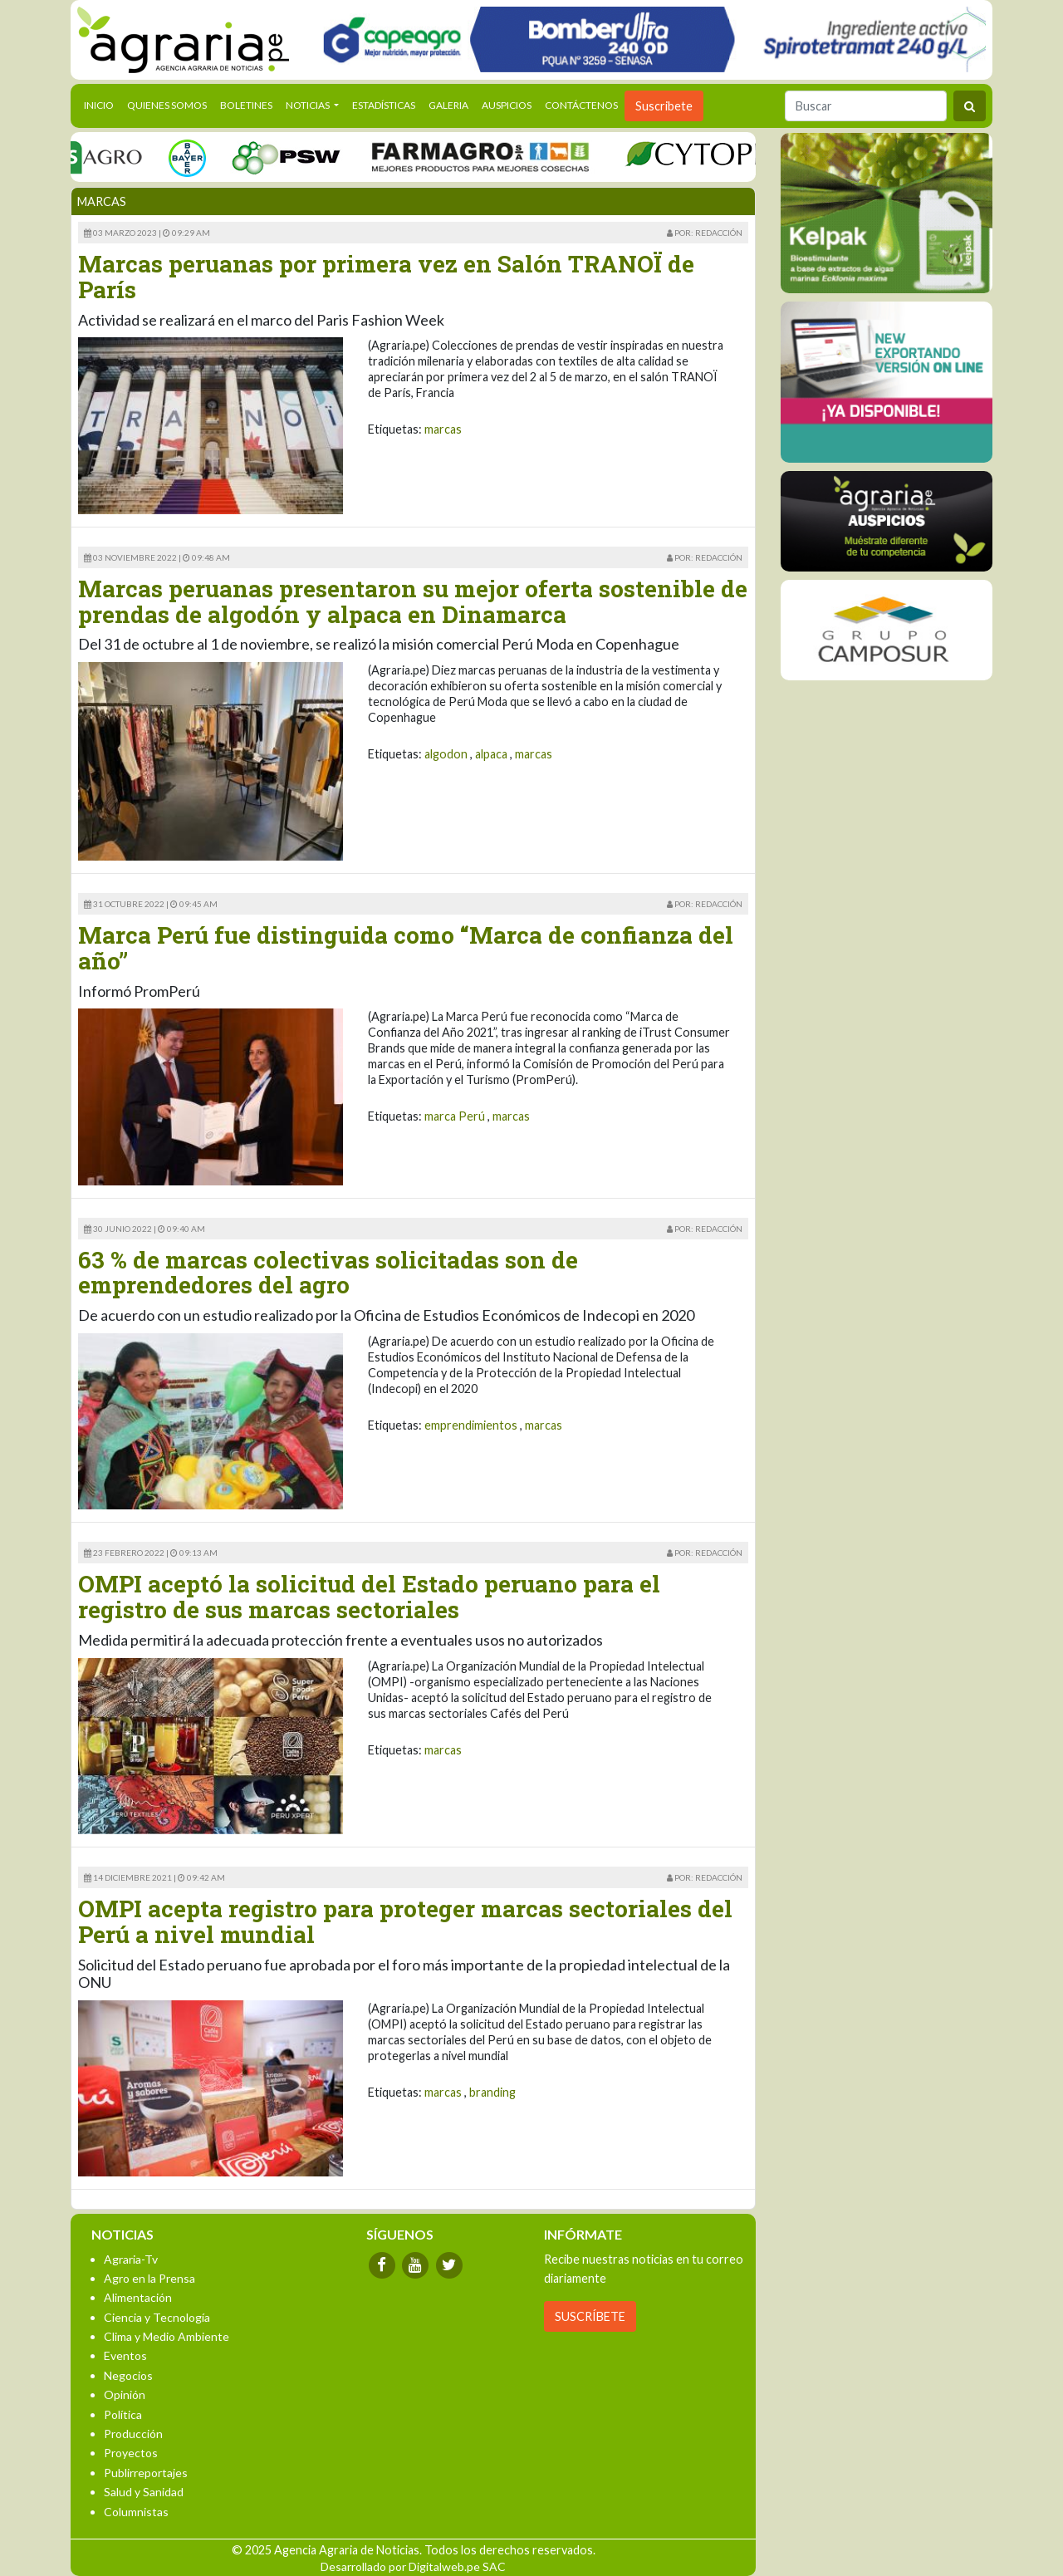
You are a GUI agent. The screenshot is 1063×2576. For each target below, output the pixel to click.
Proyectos (131, 2453)
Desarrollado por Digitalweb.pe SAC (413, 2566)
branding (492, 2092)
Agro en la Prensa (149, 2278)
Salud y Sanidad (144, 2492)
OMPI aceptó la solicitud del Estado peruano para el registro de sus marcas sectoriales (369, 1596)
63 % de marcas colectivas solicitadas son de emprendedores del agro (328, 1272)
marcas (443, 429)
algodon (446, 754)
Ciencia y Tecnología (157, 2317)
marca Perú (454, 1116)
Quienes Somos (167, 105)
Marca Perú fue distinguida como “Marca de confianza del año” (405, 948)
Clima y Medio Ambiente (166, 2336)
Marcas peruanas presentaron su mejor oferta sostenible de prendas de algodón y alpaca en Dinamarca (412, 601)
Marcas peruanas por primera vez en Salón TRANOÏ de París (386, 276)
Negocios (128, 2375)
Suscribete (664, 106)
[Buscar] (866, 106)
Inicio (102, 103)
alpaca (491, 754)
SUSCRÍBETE (590, 2316)
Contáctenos (581, 105)
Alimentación (138, 2297)
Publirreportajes (146, 2473)
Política (123, 2414)
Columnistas (136, 2512)
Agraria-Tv (131, 2259)
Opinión (124, 2394)
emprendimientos (470, 1425)
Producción (133, 2433)
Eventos (125, 2355)
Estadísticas (383, 105)
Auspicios (507, 105)
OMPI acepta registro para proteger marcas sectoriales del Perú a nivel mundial (405, 1921)
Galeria (448, 105)
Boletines (246, 105)
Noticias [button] (308, 105)
